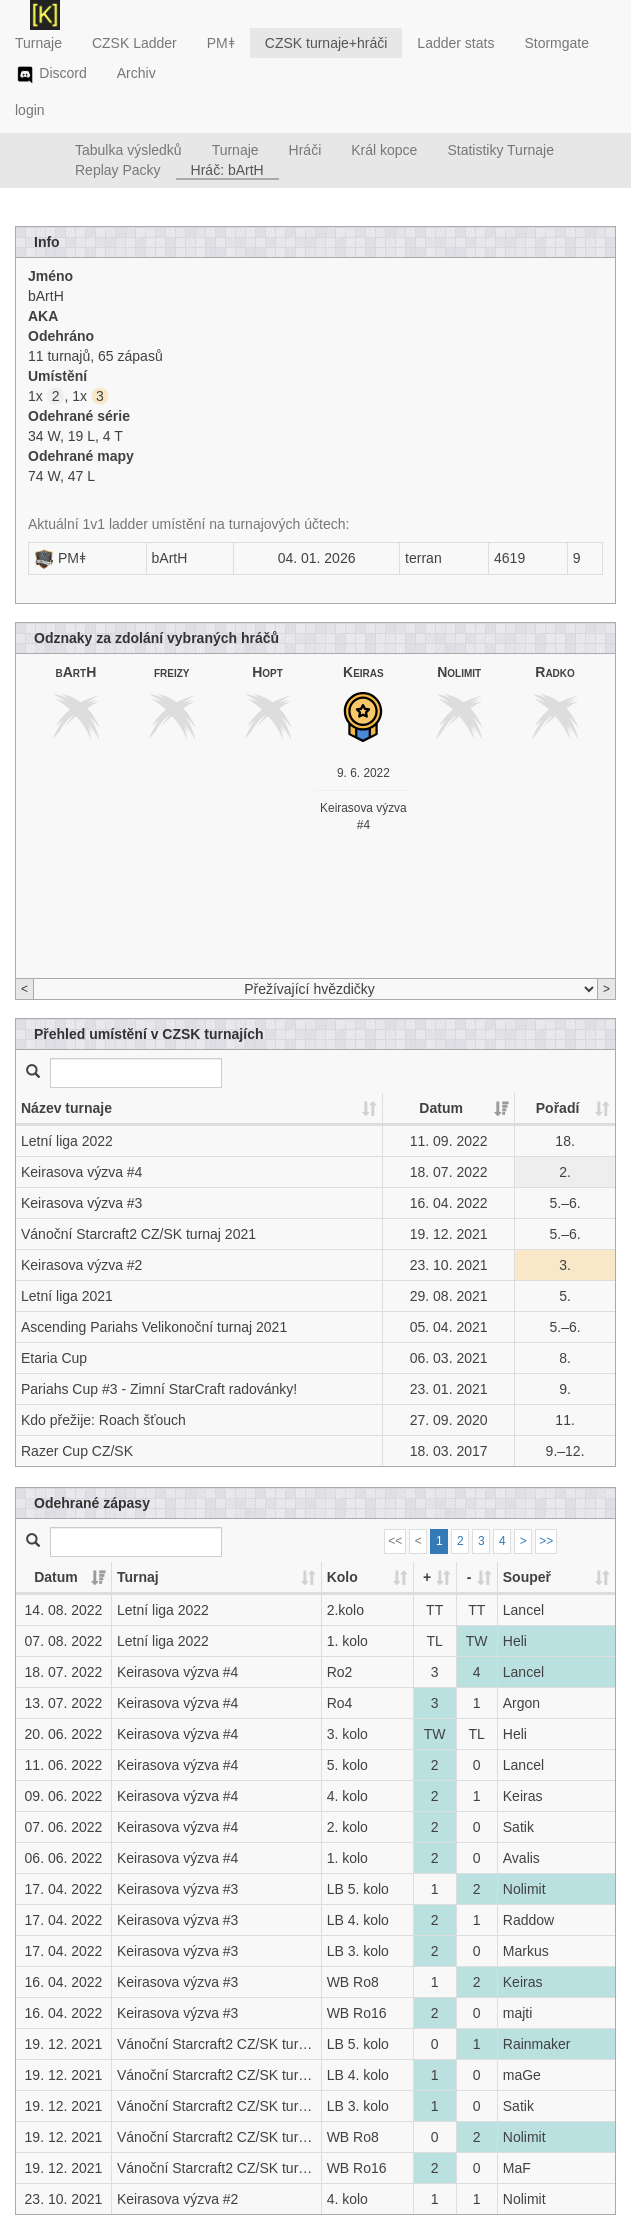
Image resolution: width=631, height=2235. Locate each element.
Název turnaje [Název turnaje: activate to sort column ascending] (66, 1108)
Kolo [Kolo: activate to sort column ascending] (342, 1577)
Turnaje (38, 43)
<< (395, 1541)
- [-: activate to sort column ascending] (469, 1577)
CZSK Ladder (134, 43)
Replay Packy (118, 170)
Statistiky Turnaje (500, 150)
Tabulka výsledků (128, 150)
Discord (51, 75)
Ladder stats (455, 43)
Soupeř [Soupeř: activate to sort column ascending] (527, 1577)
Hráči (305, 150)
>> (546, 1541)
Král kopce (384, 150)
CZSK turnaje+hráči (326, 43)
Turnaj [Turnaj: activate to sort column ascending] (138, 1577)
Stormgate (556, 43)
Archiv (136, 73)
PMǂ (221, 43)
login (30, 110)
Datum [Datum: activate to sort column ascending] (441, 1108)
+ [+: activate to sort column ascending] (427, 1577)
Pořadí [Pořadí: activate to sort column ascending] (558, 1108)
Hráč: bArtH (227, 170)
